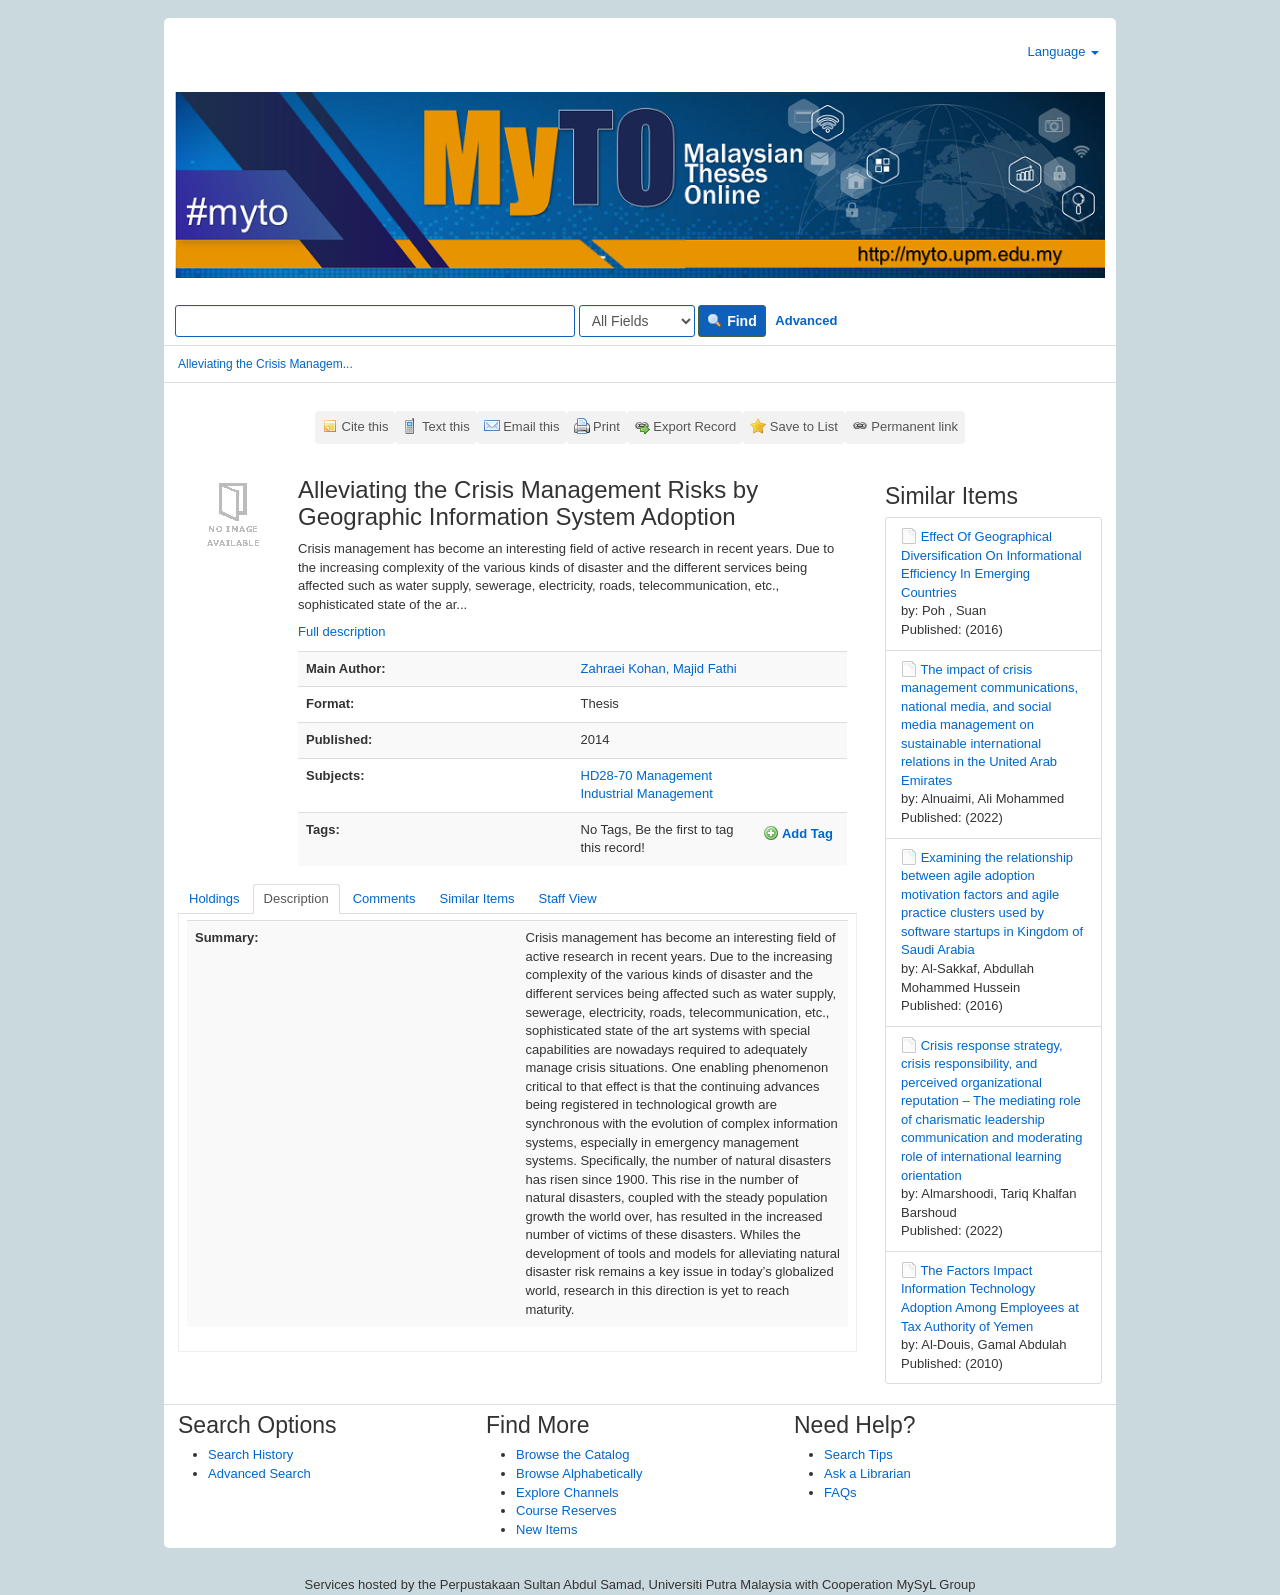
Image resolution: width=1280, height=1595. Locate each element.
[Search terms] (375, 321)
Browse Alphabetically (579, 1473)
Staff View (568, 898)
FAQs (840, 1492)
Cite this (365, 426)
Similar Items (476, 898)
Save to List (804, 426)
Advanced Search (259, 1473)
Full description (341, 631)
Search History (250, 1454)
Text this (446, 426)
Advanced (806, 320)
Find (731, 321)
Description (296, 898)
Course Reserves (566, 1510)
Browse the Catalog (572, 1454)
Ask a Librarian (867, 1473)
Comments (384, 898)
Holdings (214, 898)
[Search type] (637, 321)
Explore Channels (567, 1492)
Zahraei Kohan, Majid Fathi (659, 668)
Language (1063, 51)
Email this (531, 426)
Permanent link (914, 426)
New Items (546, 1529)
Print (606, 426)
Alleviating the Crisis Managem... (265, 364)
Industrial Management (647, 793)
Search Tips (858, 1454)
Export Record (694, 426)
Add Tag (798, 833)
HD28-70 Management (647, 775)
